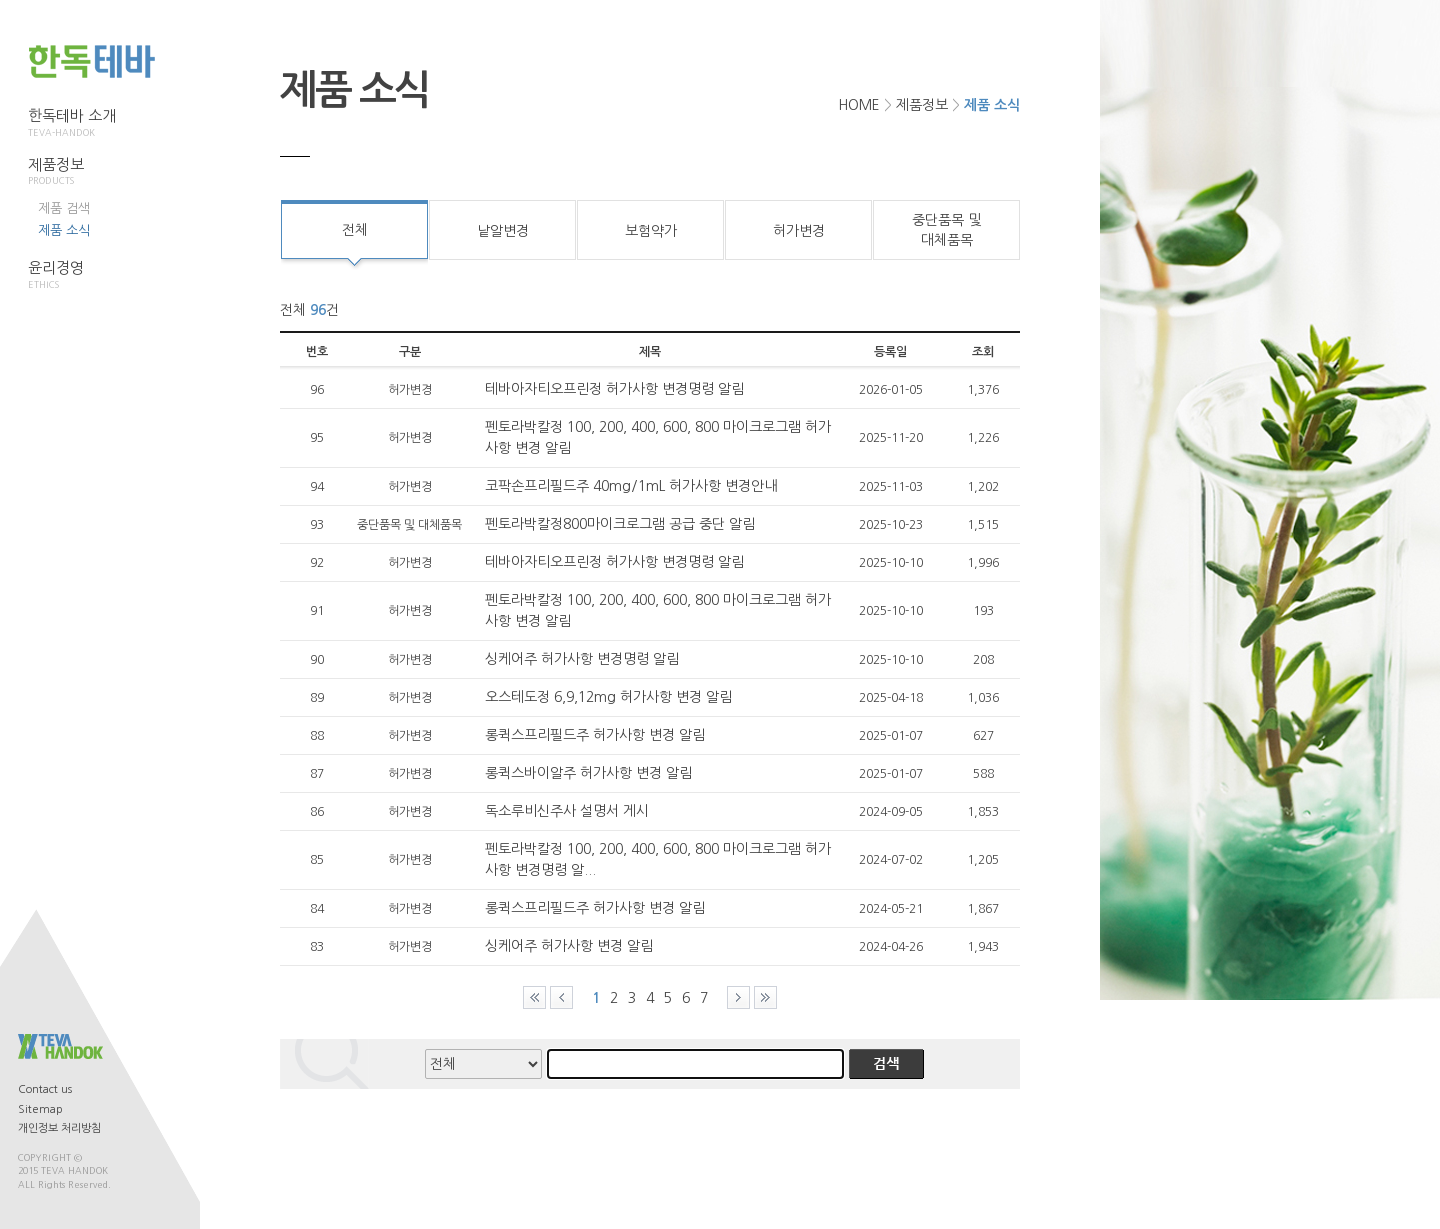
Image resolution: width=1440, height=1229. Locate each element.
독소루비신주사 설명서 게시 (567, 811)
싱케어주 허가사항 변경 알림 (569, 946)
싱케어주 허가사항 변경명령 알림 (582, 659)
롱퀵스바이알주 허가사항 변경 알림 (588, 773)
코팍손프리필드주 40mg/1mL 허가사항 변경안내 (631, 486)
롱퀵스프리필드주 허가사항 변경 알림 (595, 735)
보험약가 (651, 231)
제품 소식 (64, 230)
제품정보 (72, 172)
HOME (859, 105)
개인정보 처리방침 (59, 1128)
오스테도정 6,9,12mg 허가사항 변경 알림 (608, 697)
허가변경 (799, 231)
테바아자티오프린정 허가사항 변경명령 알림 (614, 389)
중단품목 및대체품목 (946, 230)
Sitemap (40, 1109)
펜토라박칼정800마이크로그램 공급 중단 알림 (620, 524)
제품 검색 (64, 208)
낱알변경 (503, 231)
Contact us (45, 1089)
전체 (355, 230)
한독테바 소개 (72, 123)
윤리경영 (72, 275)
